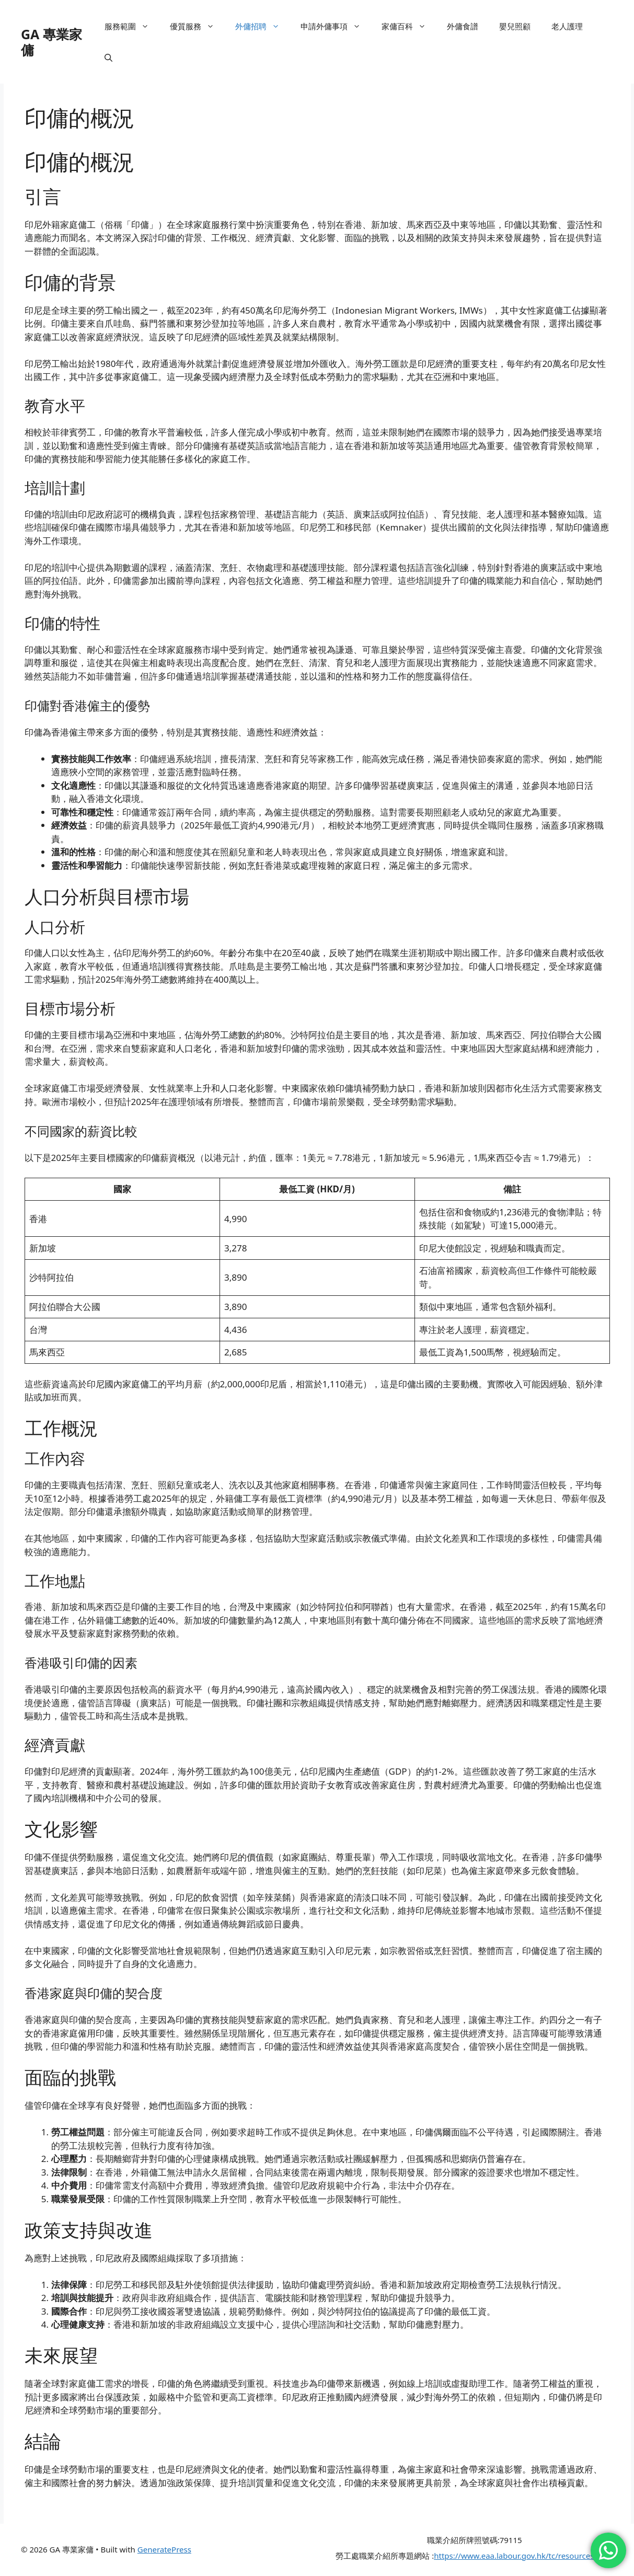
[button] (108, 57)
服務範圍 (132, 26)
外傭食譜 (462, 26)
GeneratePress (164, 2549)
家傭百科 (409, 26)
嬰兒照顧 (515, 26)
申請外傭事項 (336, 26)
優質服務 (197, 26)
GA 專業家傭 (51, 42)
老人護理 (567, 26)
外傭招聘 (262, 26)
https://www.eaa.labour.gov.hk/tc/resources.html (523, 2555)
